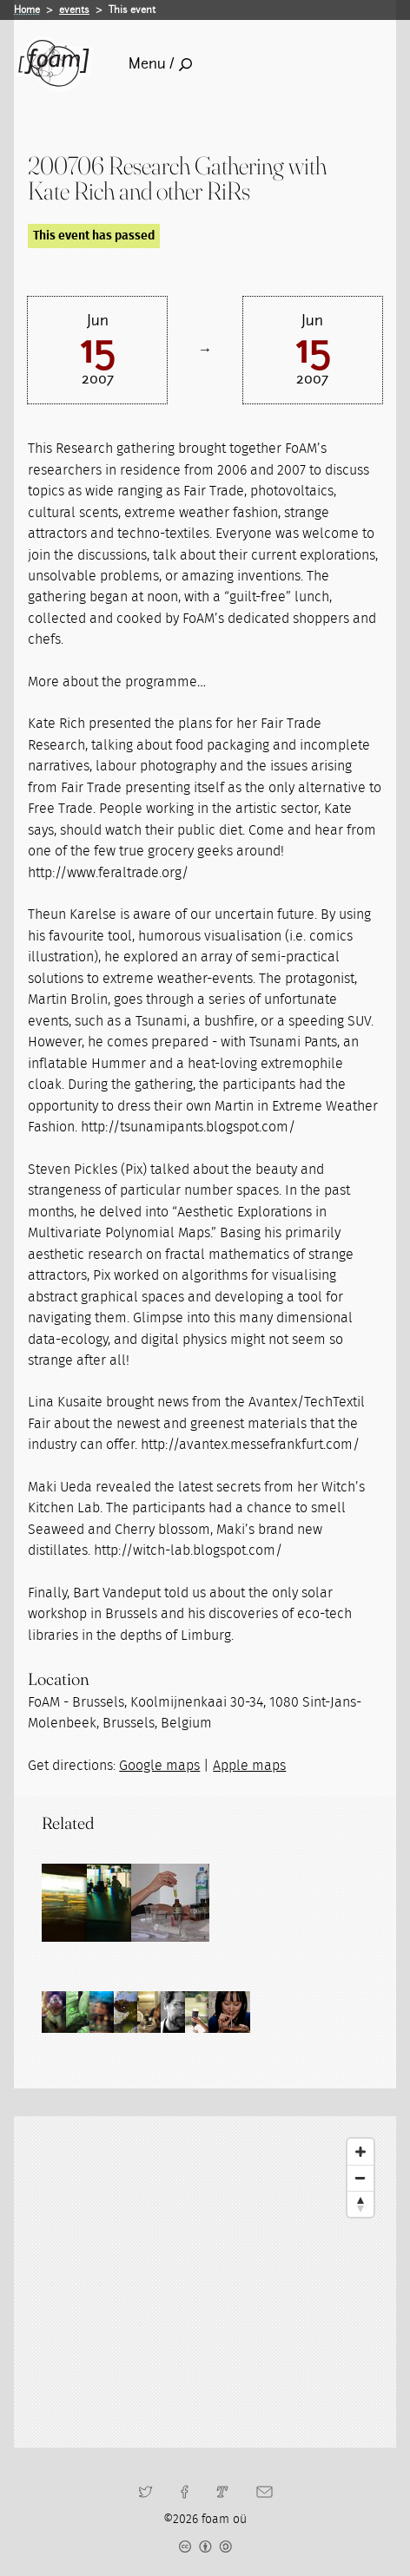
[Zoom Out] (360, 2178)
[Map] (205, 2282)
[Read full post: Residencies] (159, 1903)
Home (27, 9)
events (74, 9)
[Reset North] (360, 2204)
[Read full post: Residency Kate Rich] (237, 1903)
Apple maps (249, 1766)
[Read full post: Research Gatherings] (81, 1903)
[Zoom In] (360, 2152)
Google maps (159, 1766)
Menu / (160, 64)
